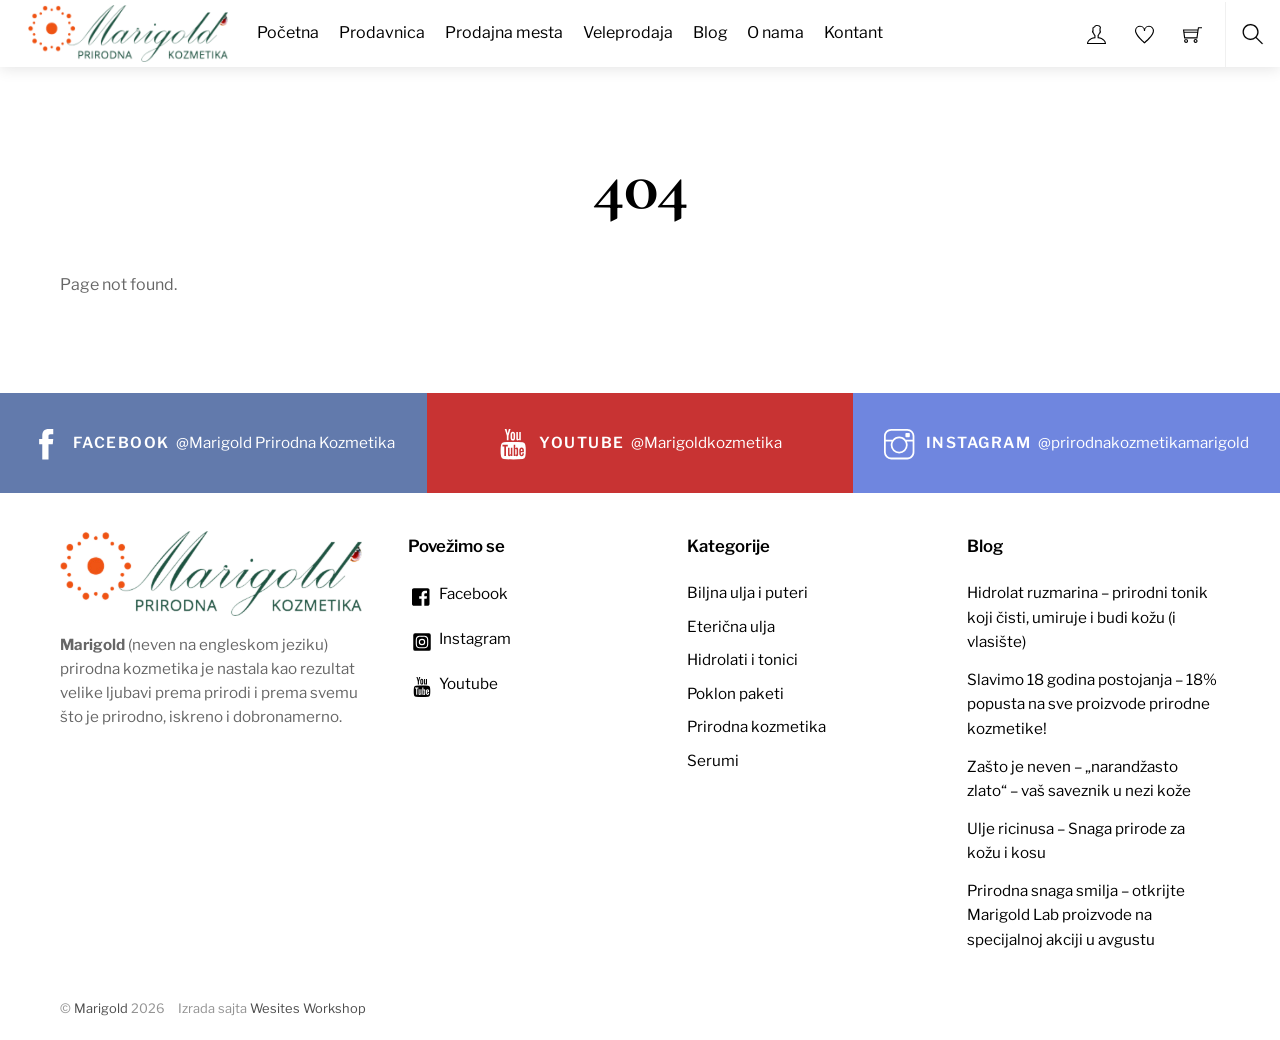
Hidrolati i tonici (742, 659)
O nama (775, 32)
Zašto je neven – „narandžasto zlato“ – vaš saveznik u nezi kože (1079, 778)
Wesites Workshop (308, 1008)
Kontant (853, 32)
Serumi (713, 760)
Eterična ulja (731, 626)
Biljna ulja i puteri (747, 592)
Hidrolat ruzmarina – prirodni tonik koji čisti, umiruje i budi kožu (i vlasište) (1087, 617)
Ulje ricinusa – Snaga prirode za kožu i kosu (1076, 840)
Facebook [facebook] (458, 593)
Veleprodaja (628, 32)
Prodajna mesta (504, 32)
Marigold (101, 1008)
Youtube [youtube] (453, 683)
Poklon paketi (735, 693)
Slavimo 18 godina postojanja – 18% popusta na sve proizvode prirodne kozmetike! (1092, 704)
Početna (288, 32)
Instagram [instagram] (459, 638)
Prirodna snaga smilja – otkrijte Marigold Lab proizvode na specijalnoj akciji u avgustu (1076, 915)
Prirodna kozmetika (756, 726)
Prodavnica (382, 32)
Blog (710, 32)
